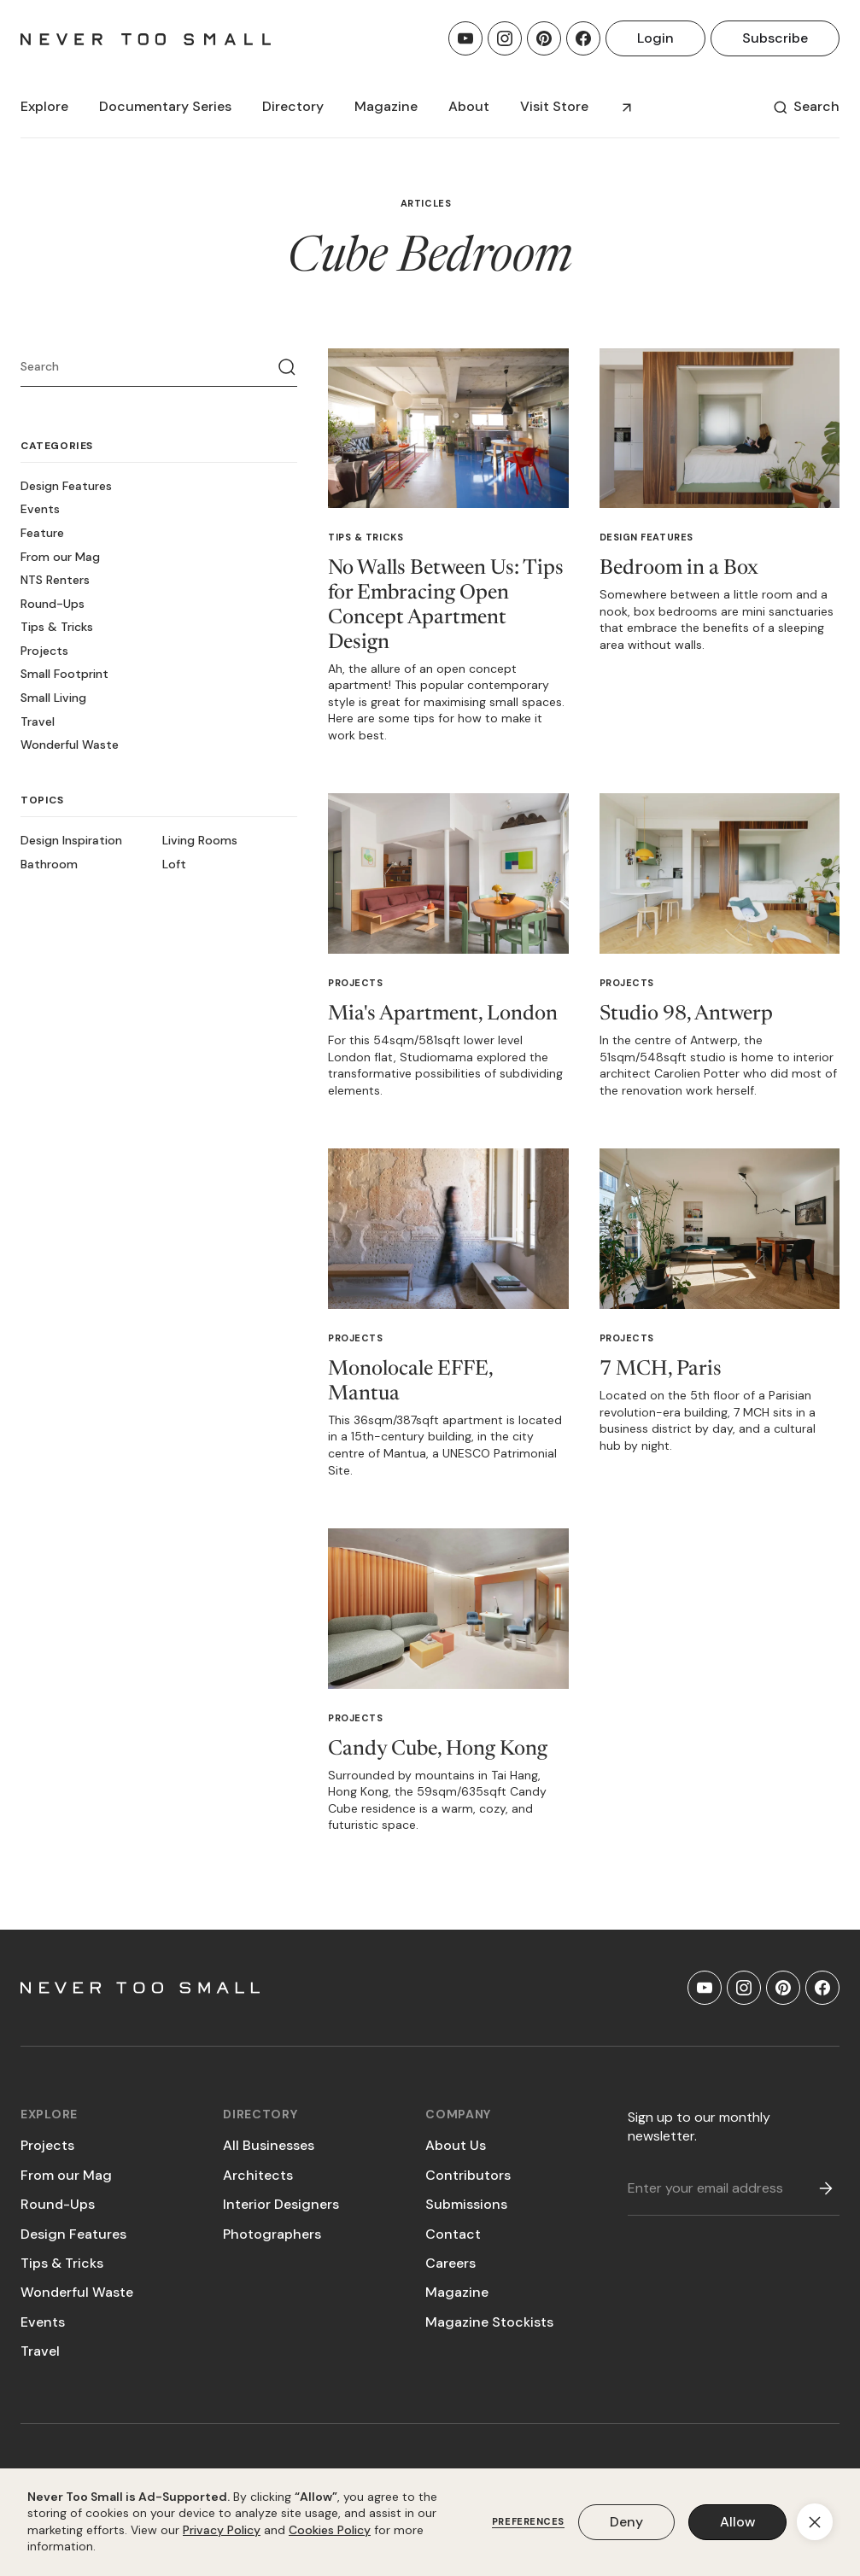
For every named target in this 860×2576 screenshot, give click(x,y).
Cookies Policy (330, 2530)
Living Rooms (199, 840)
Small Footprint (64, 673)
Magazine (457, 2292)
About (468, 106)
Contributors (468, 2175)
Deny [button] (626, 2522)
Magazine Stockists (489, 2322)
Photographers (272, 2234)
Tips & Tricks (56, 626)
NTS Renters (55, 579)
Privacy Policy (221, 2530)
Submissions (466, 2204)
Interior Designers (281, 2204)
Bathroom (49, 864)
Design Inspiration (71, 840)
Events (40, 509)
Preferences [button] (528, 2521)
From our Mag (60, 556)
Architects (258, 2175)
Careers (450, 2263)
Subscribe (775, 38)
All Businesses (268, 2145)
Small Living (53, 697)
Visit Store (554, 106)
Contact (453, 2234)
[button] (44, 106)
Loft (174, 864)
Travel (37, 721)
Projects (44, 650)
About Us (455, 2145)
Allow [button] (737, 2522)
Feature (42, 532)
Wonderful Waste (69, 744)
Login (655, 38)
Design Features (66, 486)
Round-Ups (52, 603)
